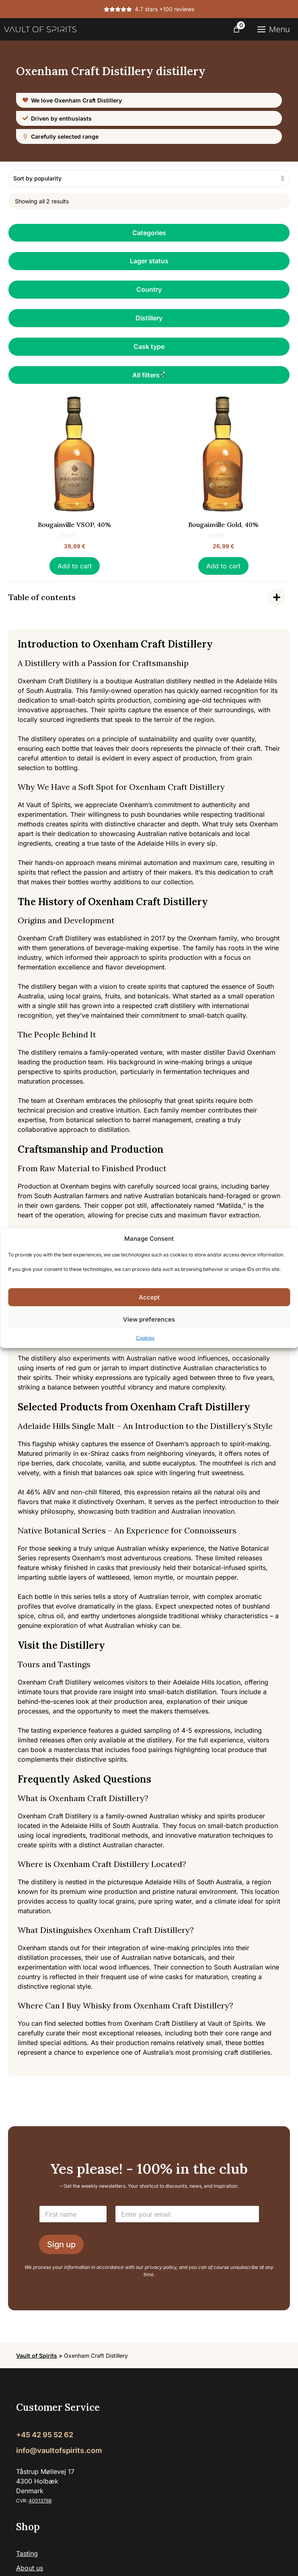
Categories (149, 233)
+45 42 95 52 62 (44, 2434)
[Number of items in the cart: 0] (236, 29)
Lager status (149, 261)
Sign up (61, 2244)
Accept (149, 1297)
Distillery (149, 318)
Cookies (145, 1338)
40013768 (40, 2501)
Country (149, 289)
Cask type (149, 346)
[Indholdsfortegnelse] (149, 597)
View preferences (149, 1319)
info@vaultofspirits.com (59, 2450)
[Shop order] (149, 178)
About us (29, 2568)
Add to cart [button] (75, 566)
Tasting (27, 2553)
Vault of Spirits (36, 2355)
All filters (149, 375)
